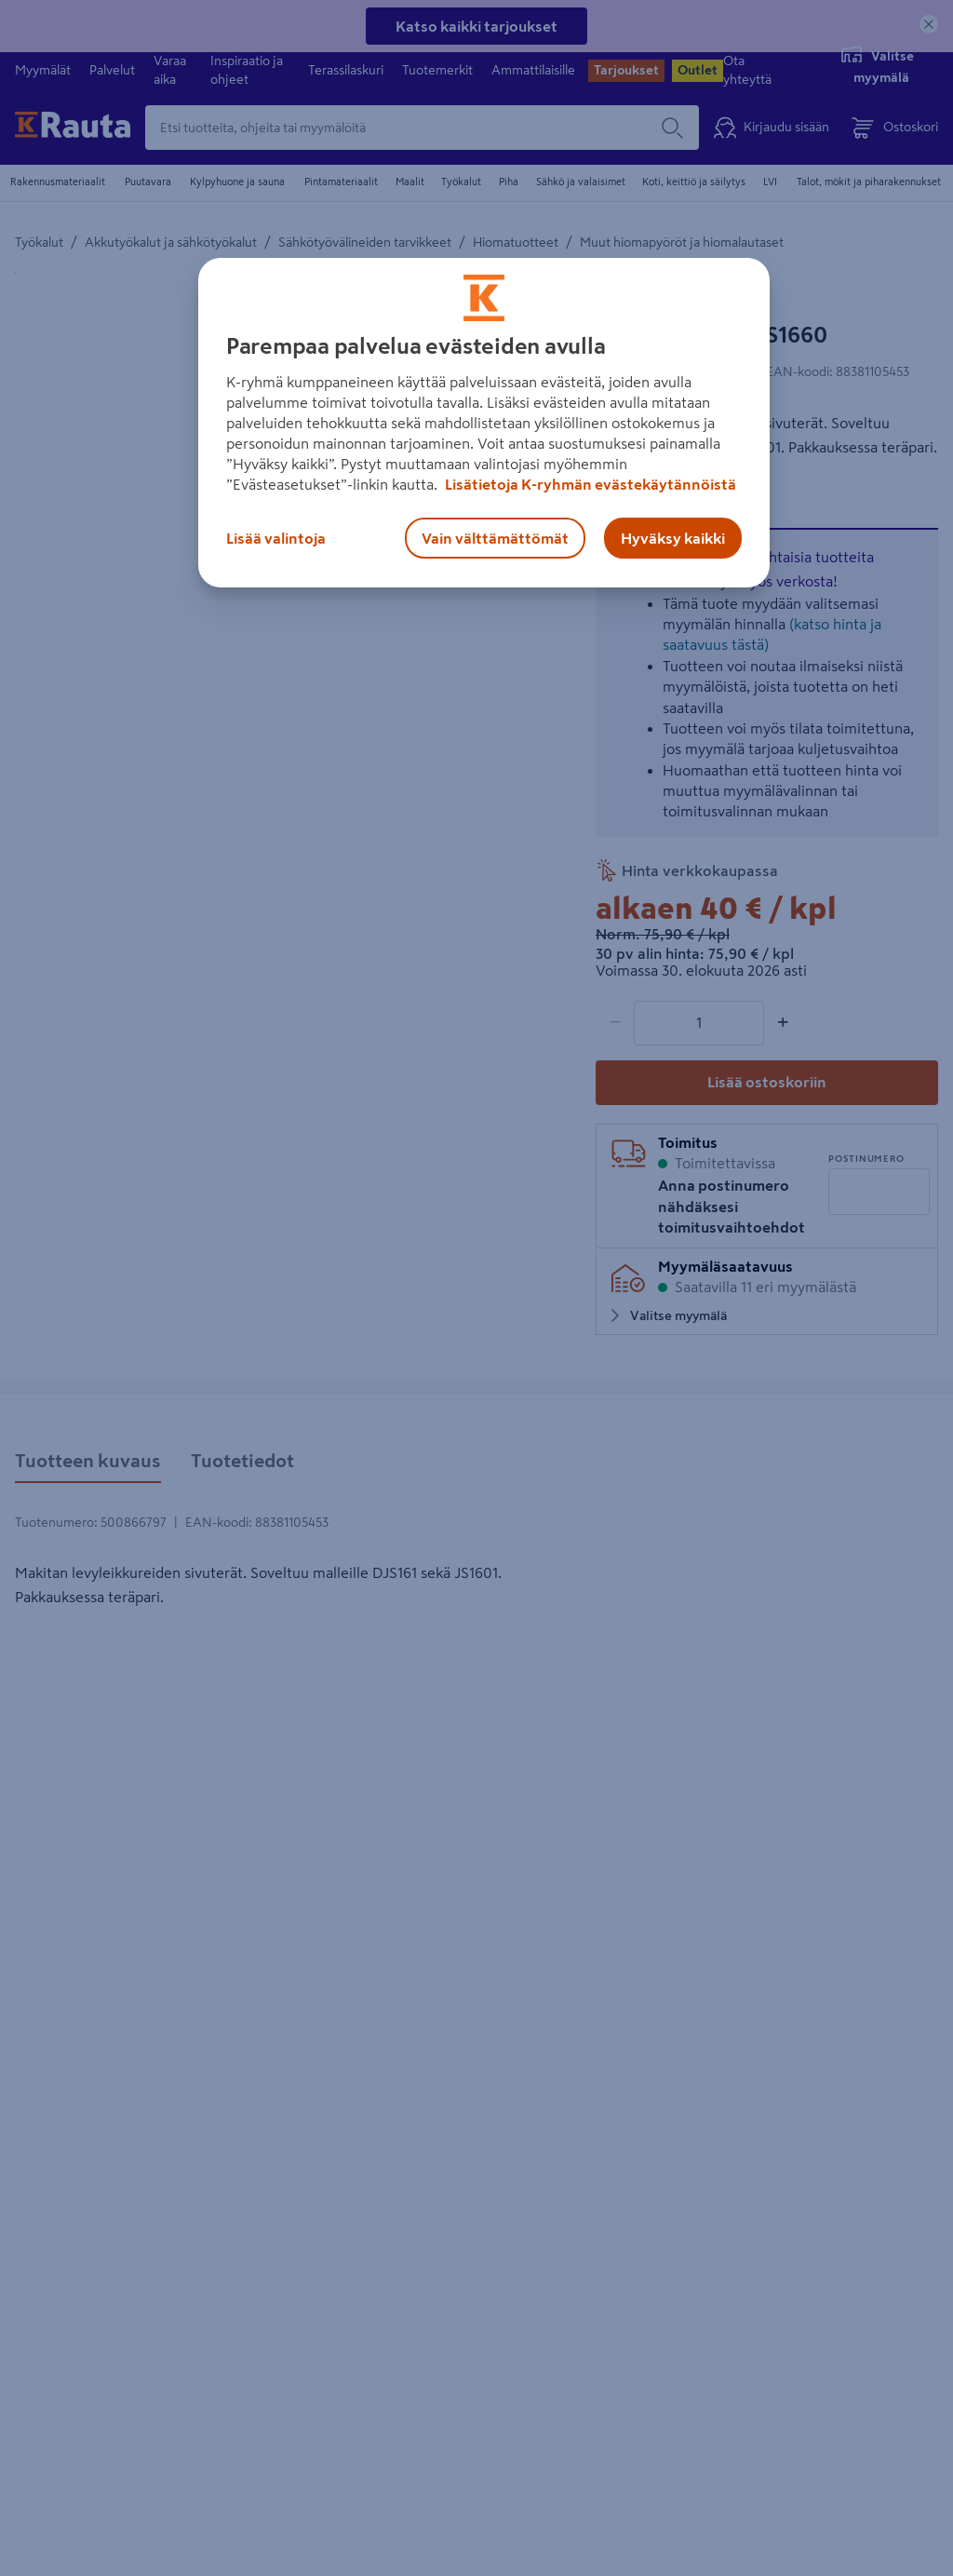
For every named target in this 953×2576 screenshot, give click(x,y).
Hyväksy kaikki (673, 538)
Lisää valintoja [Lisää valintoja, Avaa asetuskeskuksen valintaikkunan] (276, 538)
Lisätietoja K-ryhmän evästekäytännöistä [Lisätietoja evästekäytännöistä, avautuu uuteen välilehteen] (589, 484)
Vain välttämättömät (495, 538)
